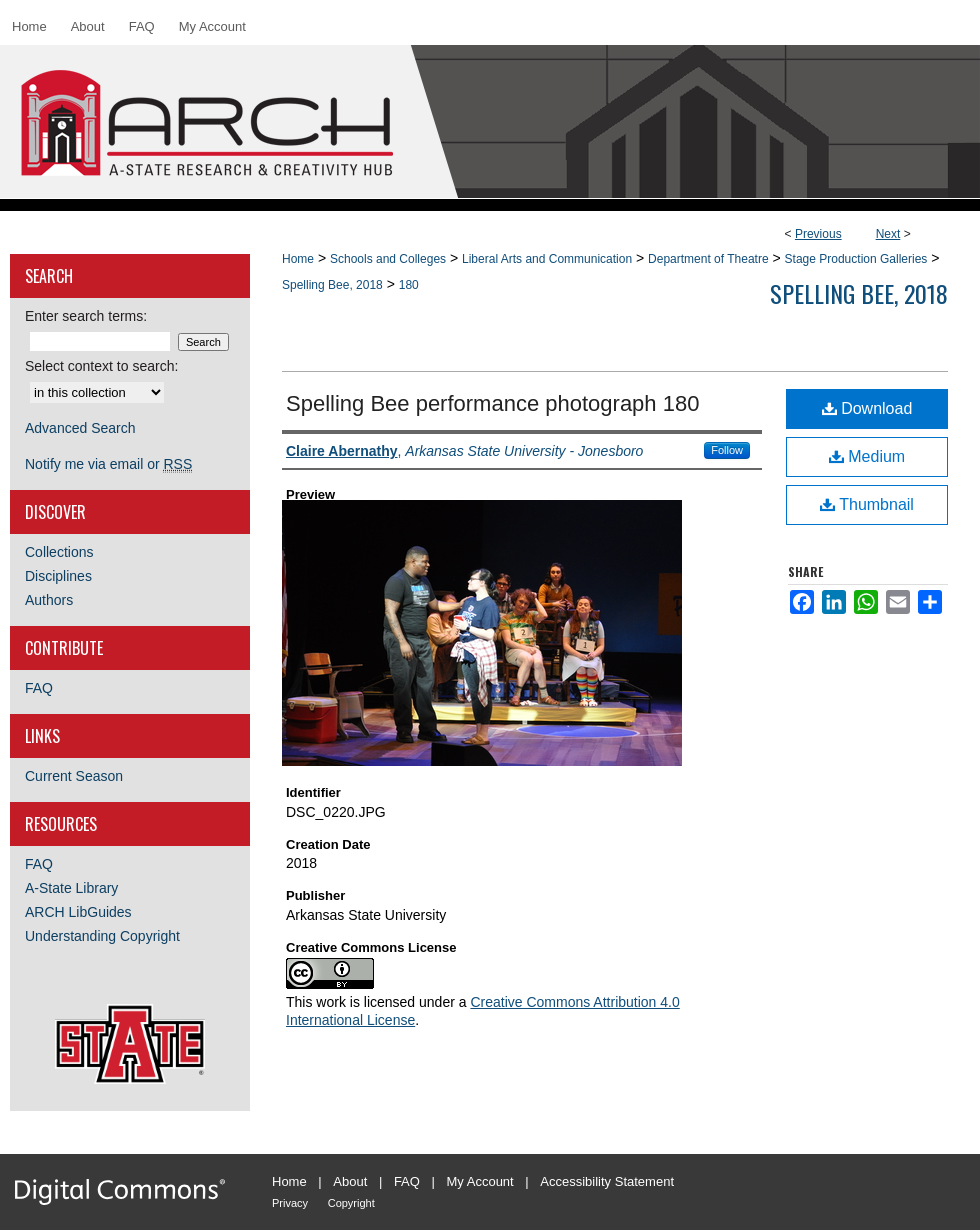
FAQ (39, 688)
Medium (867, 456)
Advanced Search (80, 428)
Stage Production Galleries (856, 259)
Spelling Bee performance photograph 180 (492, 403)
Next (888, 234)
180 (409, 285)
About (350, 1181)
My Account (480, 1181)
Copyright (351, 1203)
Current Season (74, 776)
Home (298, 259)
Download (867, 408)
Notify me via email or (108, 464)
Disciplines (58, 576)
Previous (818, 234)
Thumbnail (867, 504)
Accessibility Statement (607, 1181)
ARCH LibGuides (78, 912)
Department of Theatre (708, 259)
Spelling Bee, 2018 (332, 285)
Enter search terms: (86, 316)
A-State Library (71, 888)
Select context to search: (101, 366)
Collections (59, 552)
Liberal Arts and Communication (547, 259)
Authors (49, 600)
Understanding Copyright (102, 936)
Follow (727, 450)
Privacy (290, 1203)
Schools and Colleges (388, 259)
